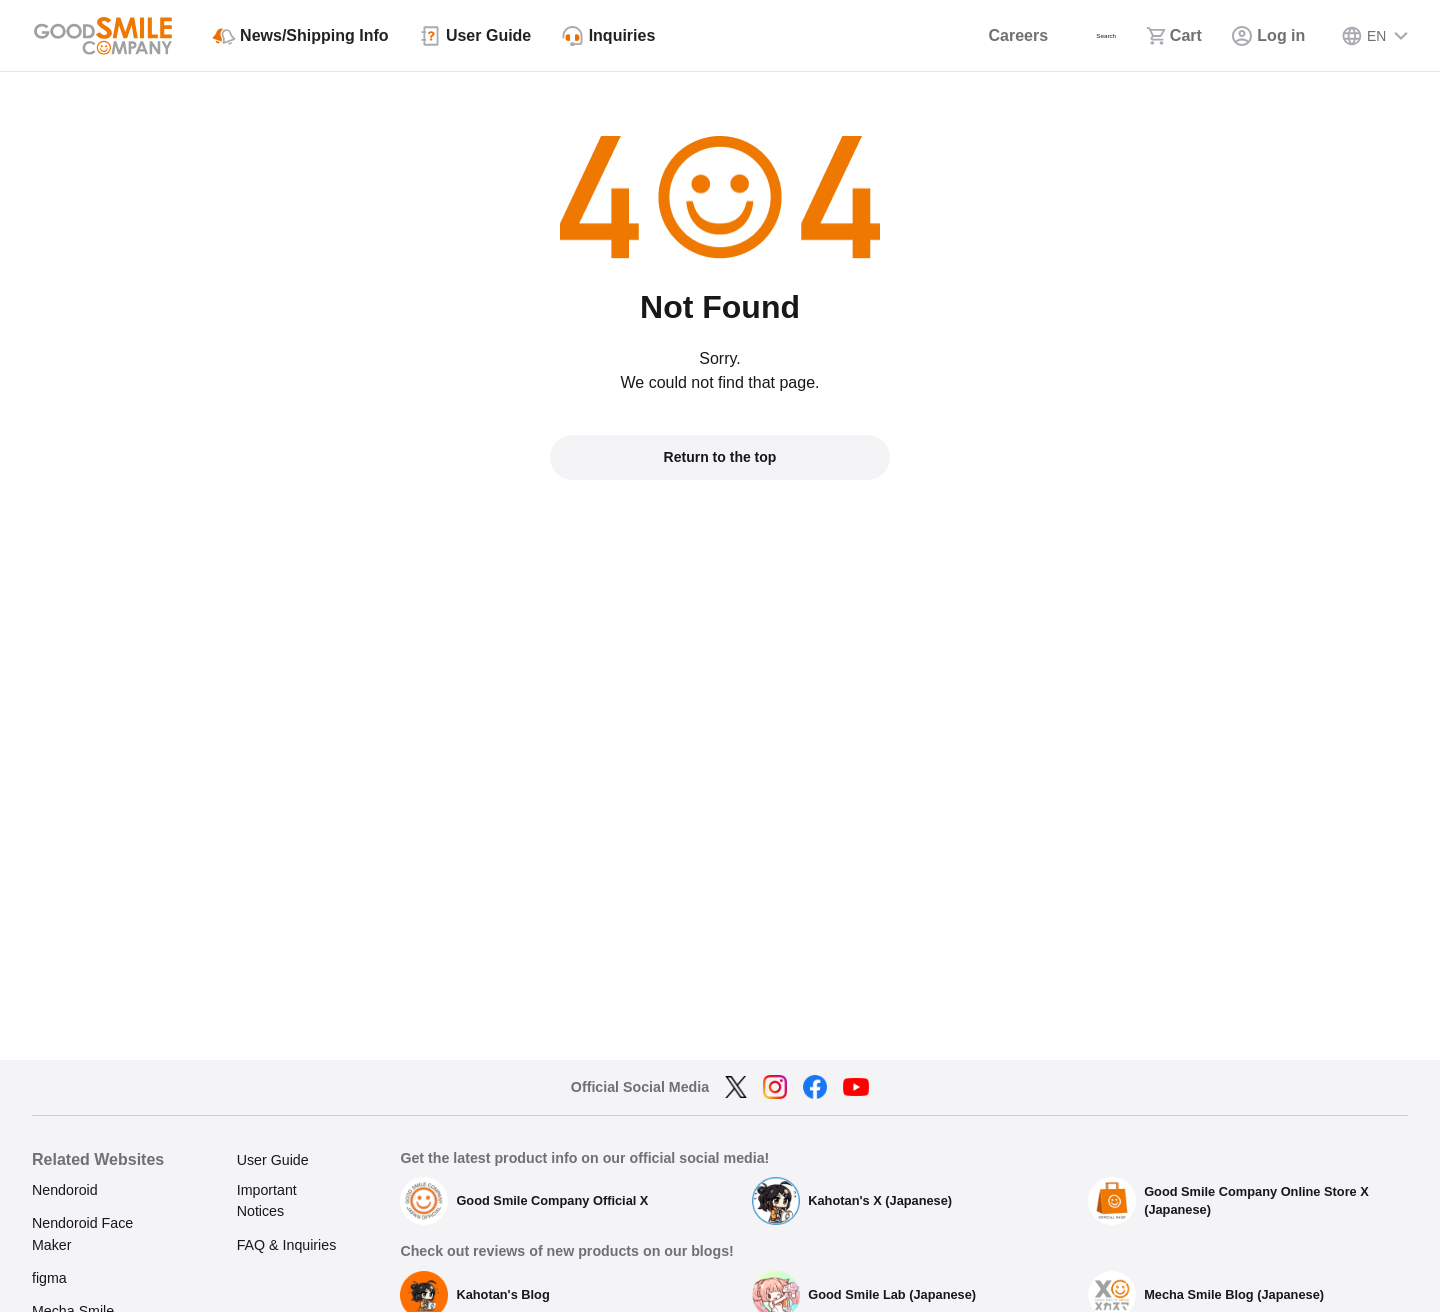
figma (49, 1278)
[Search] (1073, 36)
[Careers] (962, 36)
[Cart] (1171, 36)
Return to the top (720, 457)
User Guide (273, 1160)
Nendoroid (65, 1190)
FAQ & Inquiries (287, 1245)
